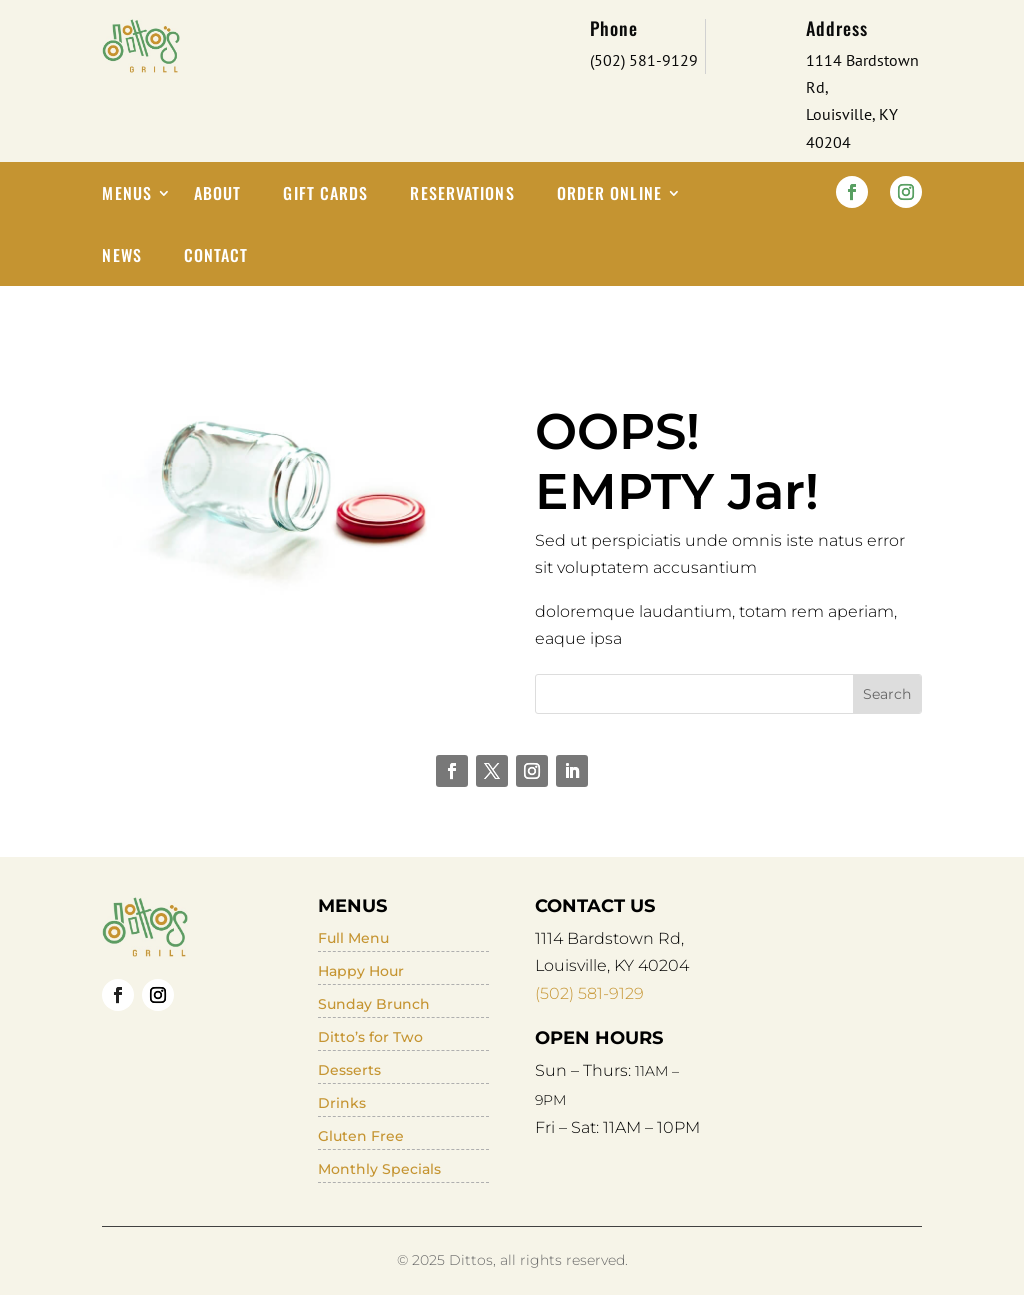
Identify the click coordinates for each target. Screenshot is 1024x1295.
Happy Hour (361, 971)
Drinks (342, 1103)
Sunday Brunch (374, 1004)
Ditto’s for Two (370, 1037)
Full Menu (353, 938)
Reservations (462, 195)
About (218, 195)
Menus (127, 195)
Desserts (349, 1070)
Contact (216, 257)
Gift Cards (325, 195)
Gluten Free (361, 1136)
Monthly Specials (379, 1169)
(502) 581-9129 (589, 993)
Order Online (609, 195)
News (121, 257)
